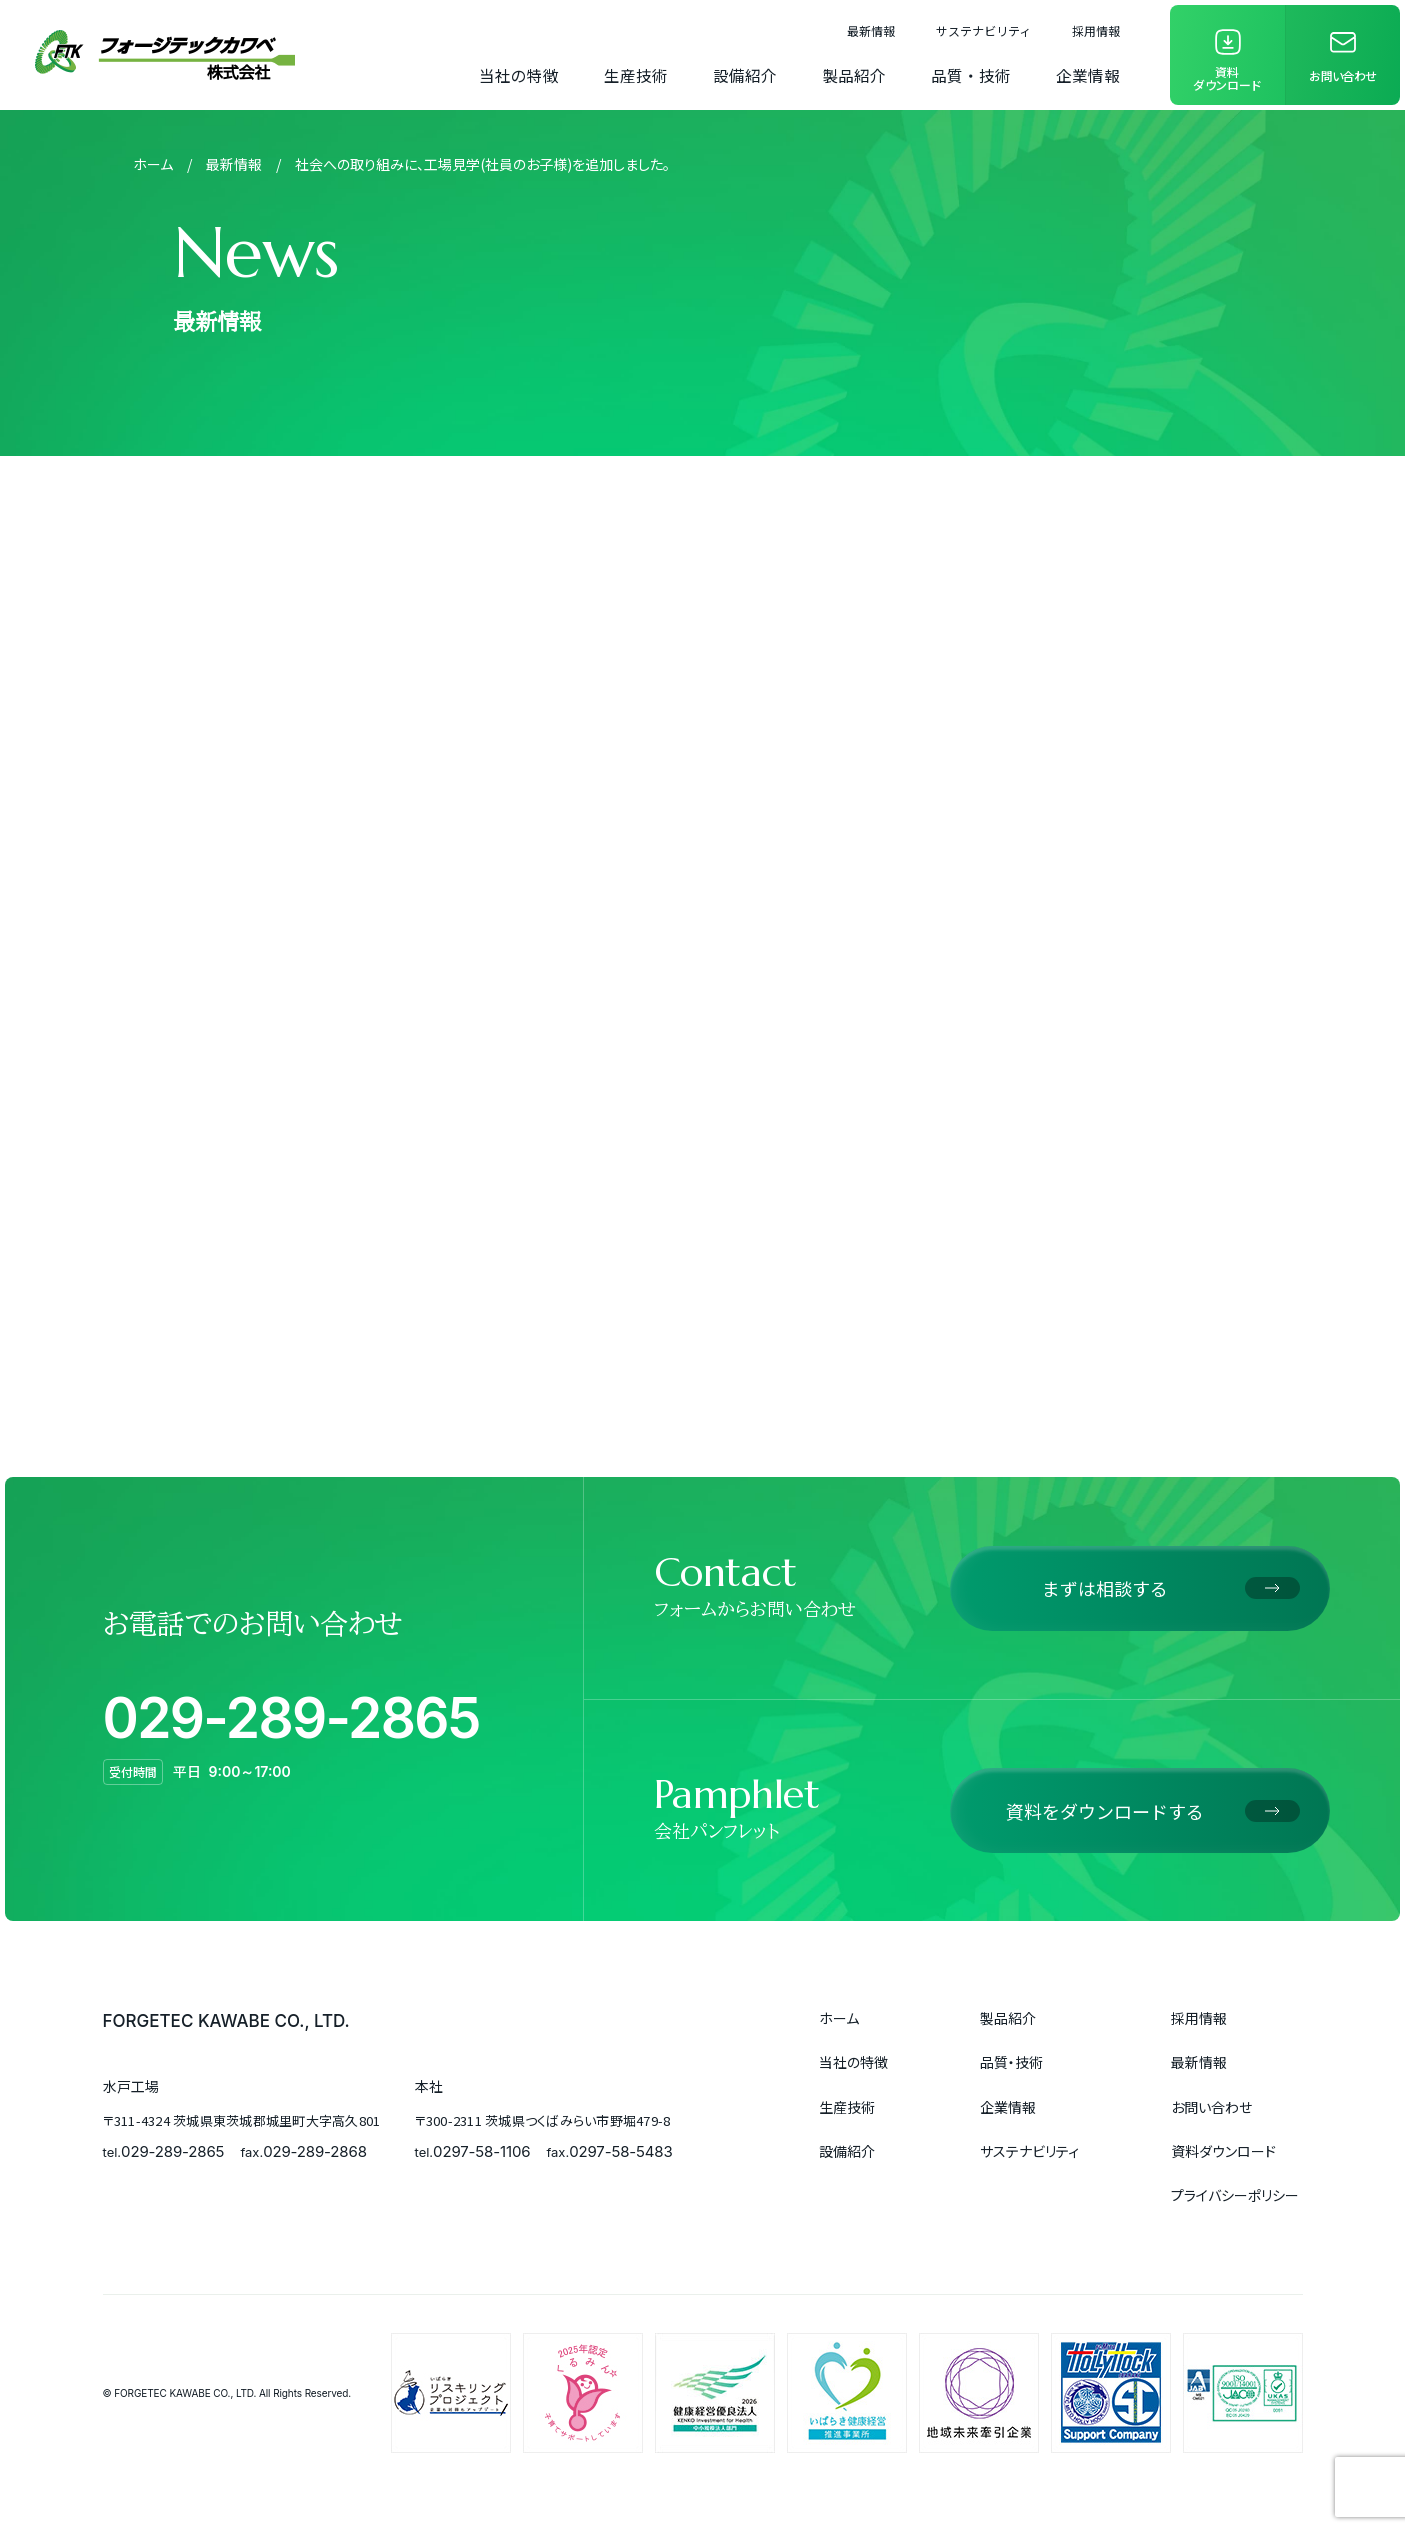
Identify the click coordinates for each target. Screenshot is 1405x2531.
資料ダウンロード (1223, 2151)
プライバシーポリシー (1235, 2195)
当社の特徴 (519, 75)
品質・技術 (971, 75)
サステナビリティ (983, 30)
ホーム (153, 164)
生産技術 (636, 75)
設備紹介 (745, 75)
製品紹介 (854, 75)
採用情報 (1096, 30)
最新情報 (871, 30)
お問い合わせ (1211, 2107)
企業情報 (1088, 75)
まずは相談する (1105, 1588)
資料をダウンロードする (1105, 1811)
